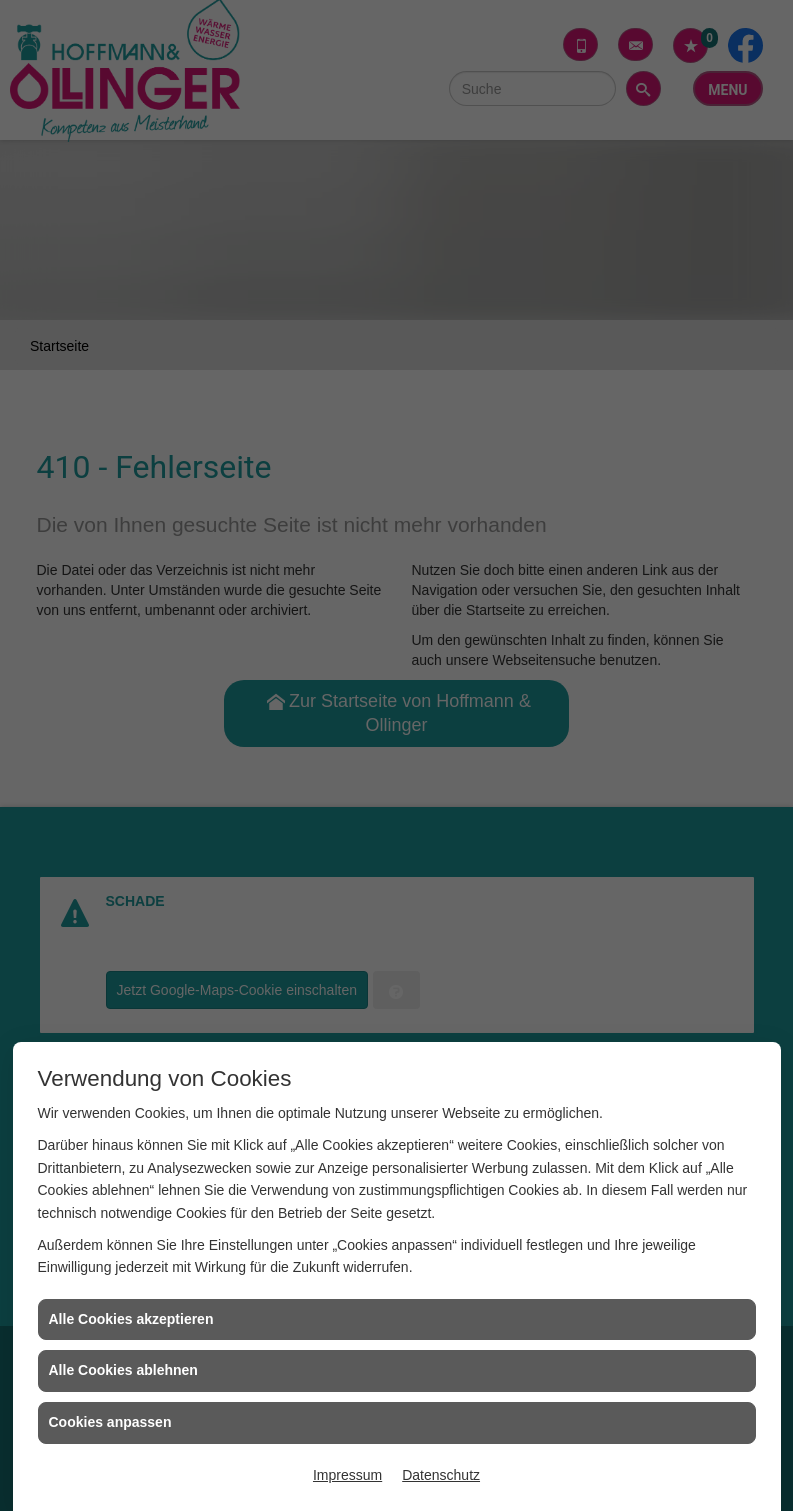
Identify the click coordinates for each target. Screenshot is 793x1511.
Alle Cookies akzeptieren (131, 1319)
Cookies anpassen (110, 1422)
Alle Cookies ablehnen (123, 1370)
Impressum (347, 1475)
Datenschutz (441, 1475)
